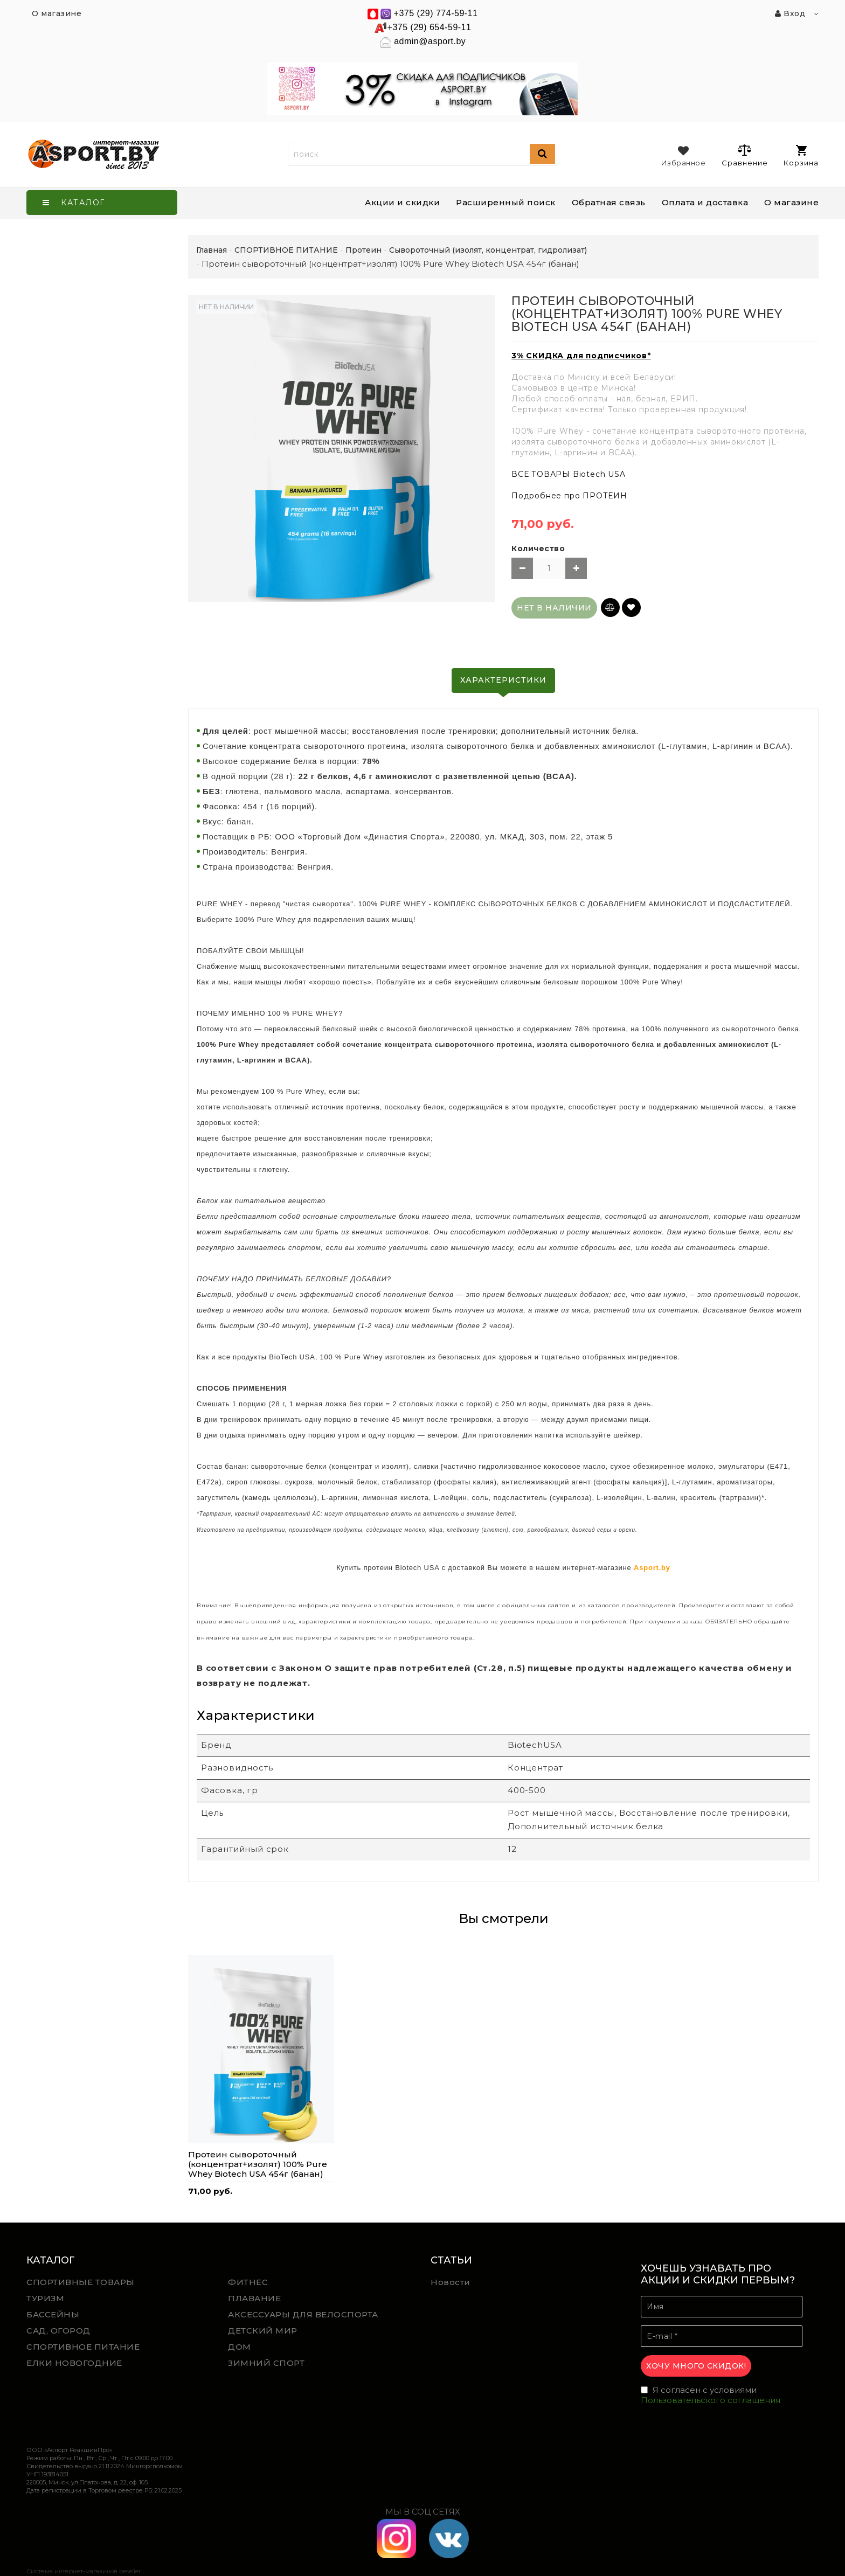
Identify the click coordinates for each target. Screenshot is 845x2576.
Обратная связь (609, 202)
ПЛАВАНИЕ (254, 2298)
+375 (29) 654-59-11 (429, 27)
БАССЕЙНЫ (52, 2314)
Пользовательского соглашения (710, 2400)
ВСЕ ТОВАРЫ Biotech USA (568, 474)
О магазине (791, 202)
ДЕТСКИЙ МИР (262, 2330)
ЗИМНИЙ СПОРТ (266, 2363)
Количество (538, 548)
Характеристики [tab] (503, 680)
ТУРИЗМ (45, 2298)
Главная (211, 250)
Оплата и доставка (705, 202)
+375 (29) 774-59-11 (436, 13)
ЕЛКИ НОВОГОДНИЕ (74, 2363)
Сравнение (744, 155)
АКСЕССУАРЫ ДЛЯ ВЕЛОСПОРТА (303, 2314)
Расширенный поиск (506, 202)
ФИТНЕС (248, 2282)
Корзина (801, 156)
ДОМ (239, 2347)
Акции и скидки (402, 202)
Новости (450, 2282)
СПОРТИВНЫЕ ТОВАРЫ (80, 2282)
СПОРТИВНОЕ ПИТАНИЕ (83, 2347)
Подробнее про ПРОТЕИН (569, 496)
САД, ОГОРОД (58, 2330)
